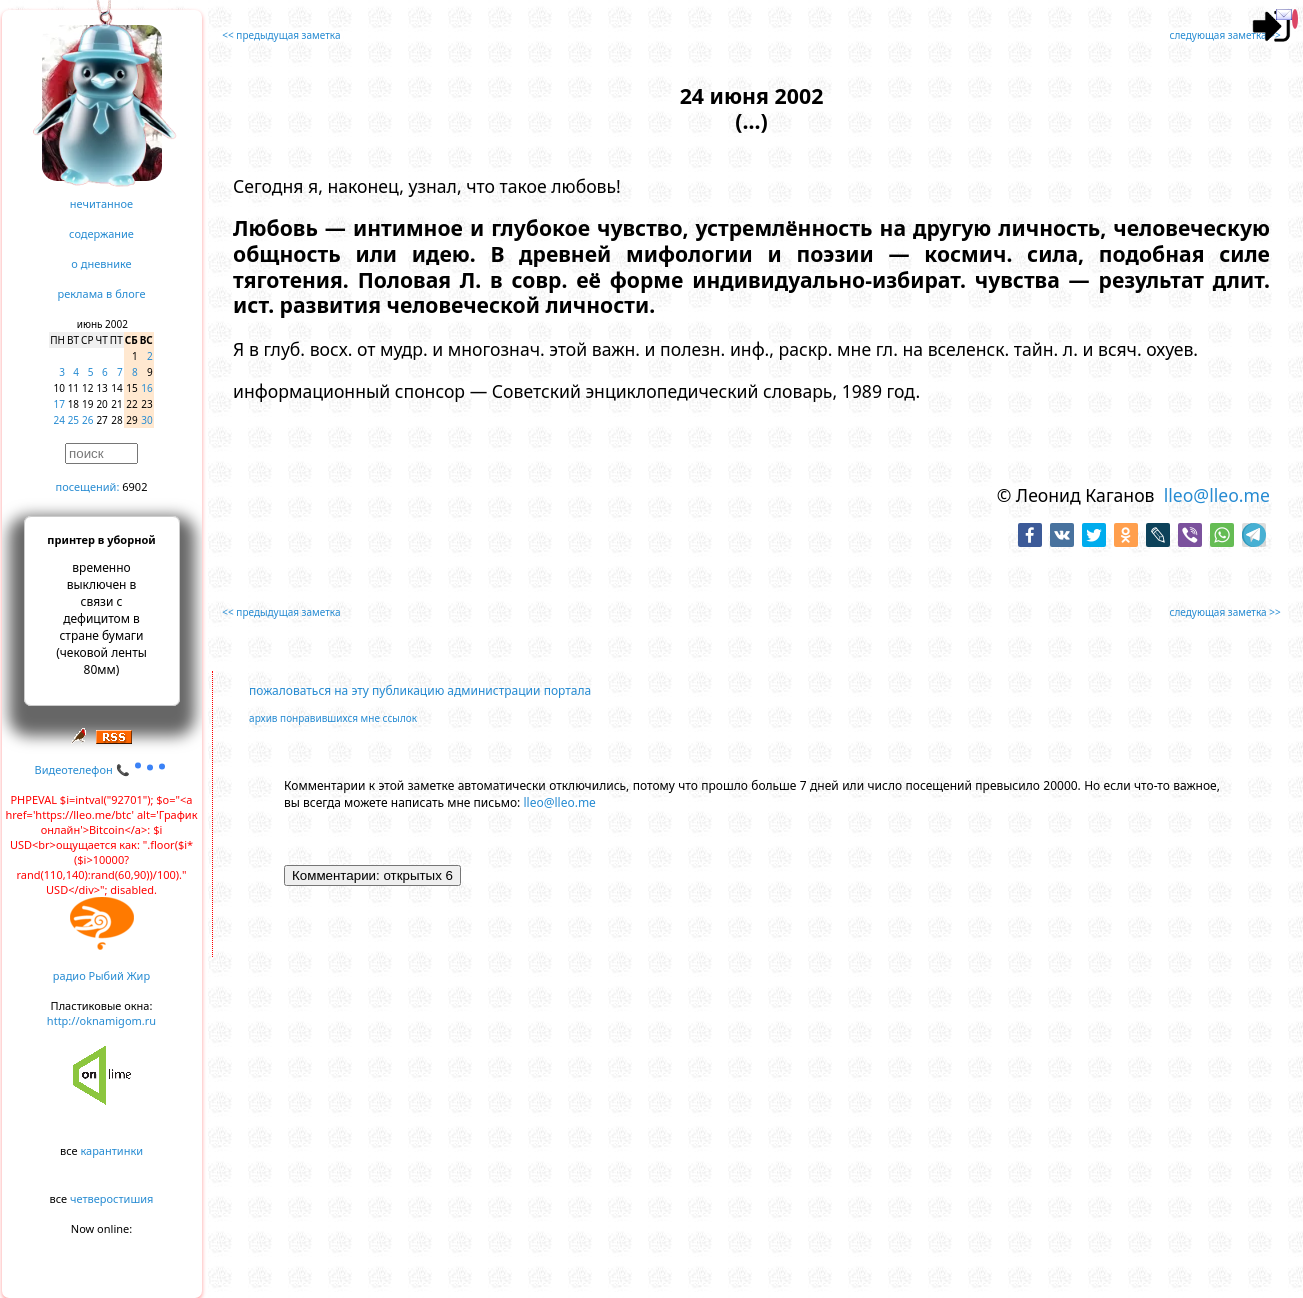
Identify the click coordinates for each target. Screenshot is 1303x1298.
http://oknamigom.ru (101, 1020)
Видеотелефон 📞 (102, 769)
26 (87, 420)
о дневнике (101, 263)
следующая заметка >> (1225, 35)
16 (146, 388)
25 (73, 420)
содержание (101, 233)
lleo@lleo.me (1217, 495)
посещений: (88, 486)
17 (59, 404)
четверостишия (111, 1198)
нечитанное (101, 203)
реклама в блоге (102, 293)
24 (59, 420)
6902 (134, 486)
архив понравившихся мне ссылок (333, 718)
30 (146, 420)
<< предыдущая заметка (281, 35)
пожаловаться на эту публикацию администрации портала (420, 690)
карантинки (111, 1150)
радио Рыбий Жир (101, 975)
